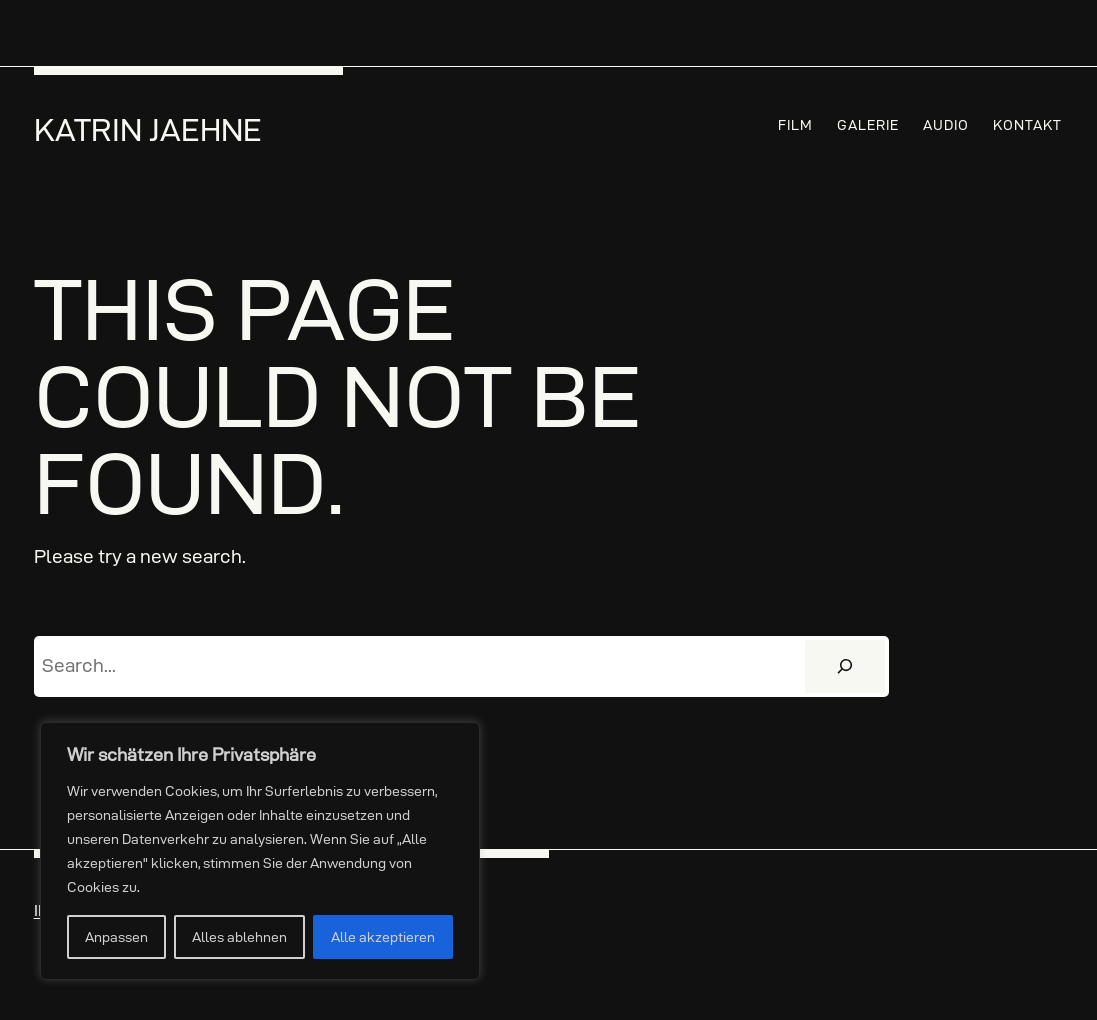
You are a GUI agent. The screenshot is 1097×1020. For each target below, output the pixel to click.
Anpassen (116, 937)
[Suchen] (844, 667)
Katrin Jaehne (148, 130)
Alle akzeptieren (383, 937)
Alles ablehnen (239, 937)
